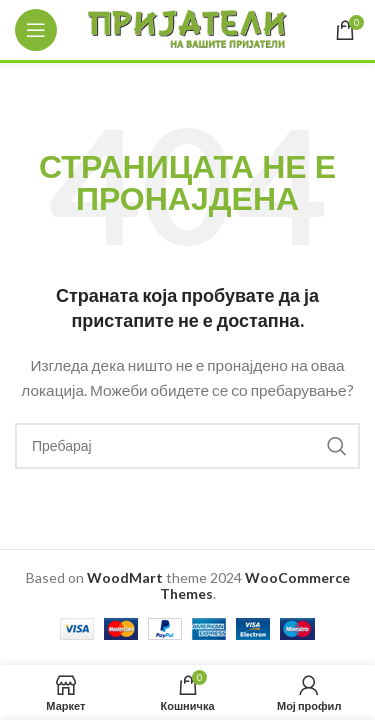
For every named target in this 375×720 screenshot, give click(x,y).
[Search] (187, 446)
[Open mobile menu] (36, 30)
